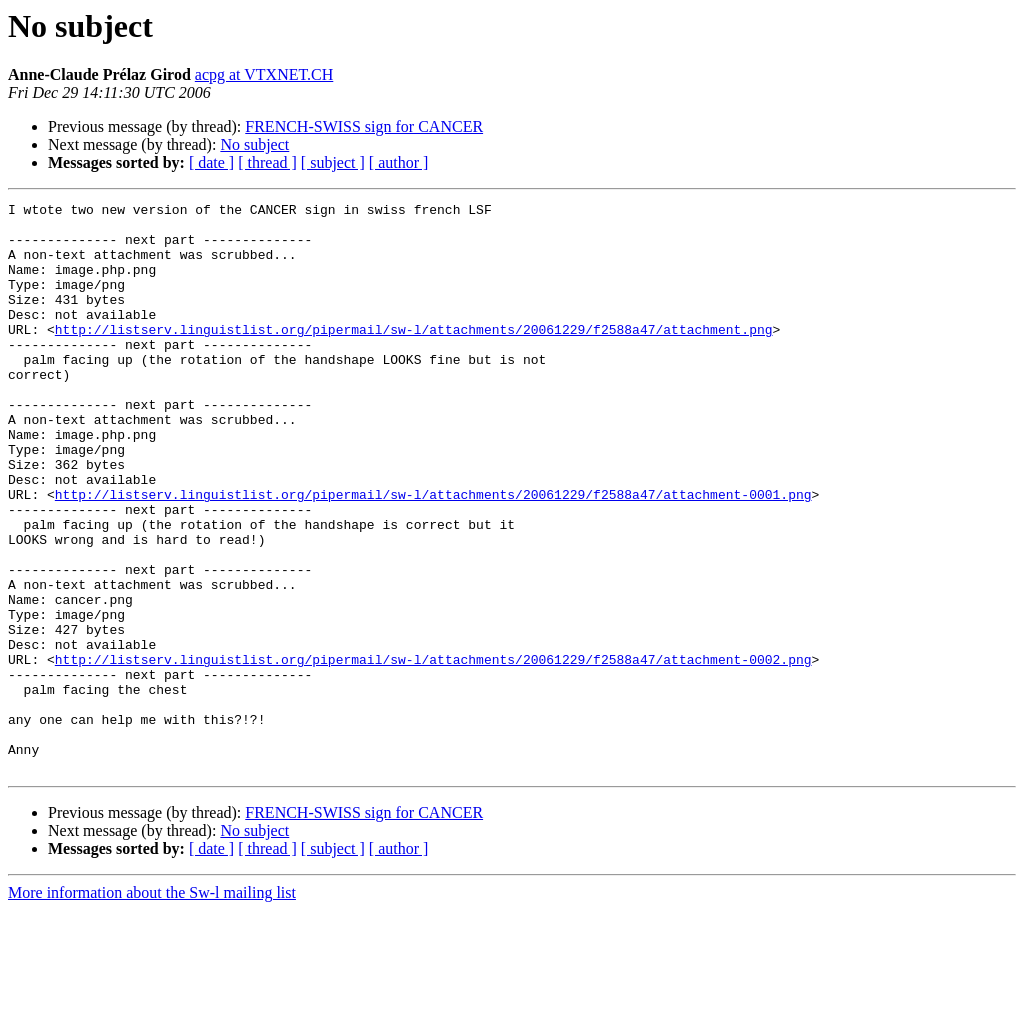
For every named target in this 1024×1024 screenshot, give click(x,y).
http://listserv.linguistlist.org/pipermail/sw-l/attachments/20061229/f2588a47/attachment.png (414, 356)
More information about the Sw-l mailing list (152, 1006)
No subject (254, 144)
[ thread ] (267, 162)
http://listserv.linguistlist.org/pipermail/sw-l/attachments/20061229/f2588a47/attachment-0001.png (433, 554)
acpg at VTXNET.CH (264, 74)
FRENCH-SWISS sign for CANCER (364, 126)
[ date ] (211, 162)
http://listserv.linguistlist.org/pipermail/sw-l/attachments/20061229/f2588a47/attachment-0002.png (433, 752)
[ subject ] (333, 162)
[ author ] (399, 162)
